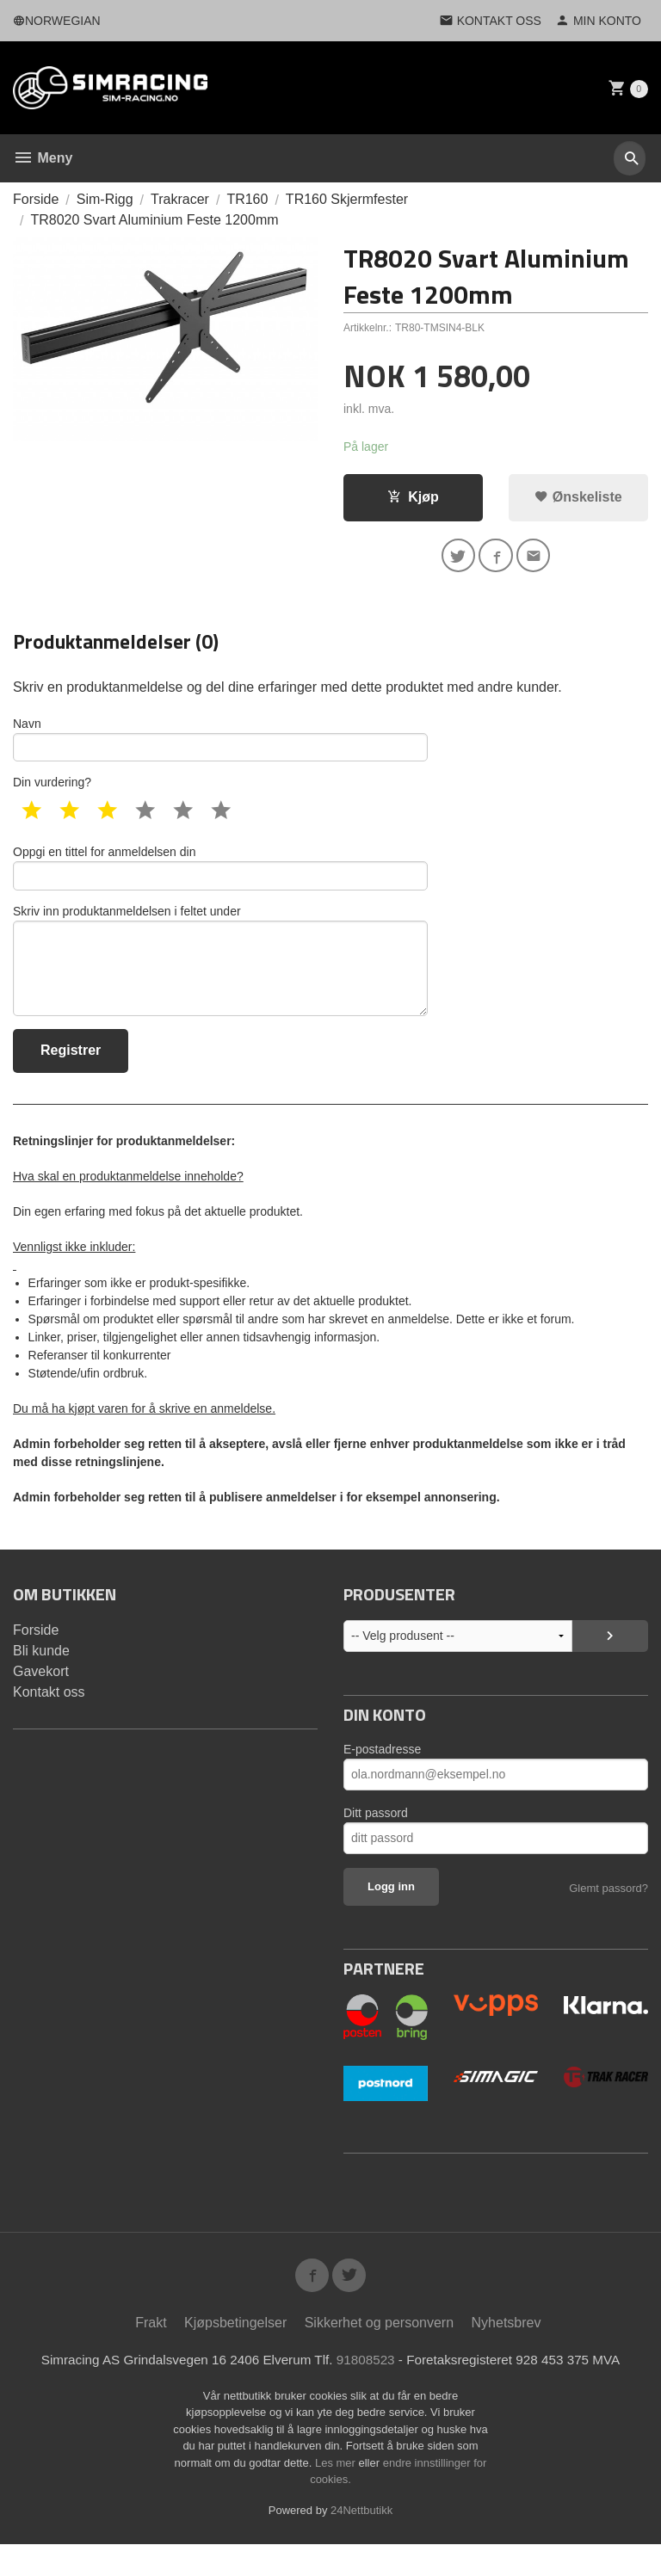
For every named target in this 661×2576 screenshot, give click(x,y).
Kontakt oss (49, 1717)
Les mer (337, 2493)
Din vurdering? (52, 792)
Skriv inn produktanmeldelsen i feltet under (220, 980)
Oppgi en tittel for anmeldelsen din (220, 879)
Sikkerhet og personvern (379, 2352)
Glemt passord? (608, 1913)
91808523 (367, 2390)
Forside (36, 199)
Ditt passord (375, 1839)
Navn (220, 746)
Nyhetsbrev (506, 2352)
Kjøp (413, 497)
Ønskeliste (577, 497)
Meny (42, 158)
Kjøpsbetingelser (235, 2352)
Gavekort (41, 1697)
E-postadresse (382, 1775)
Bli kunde (41, 1676)
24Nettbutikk (361, 2541)
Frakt (150, 2352)
